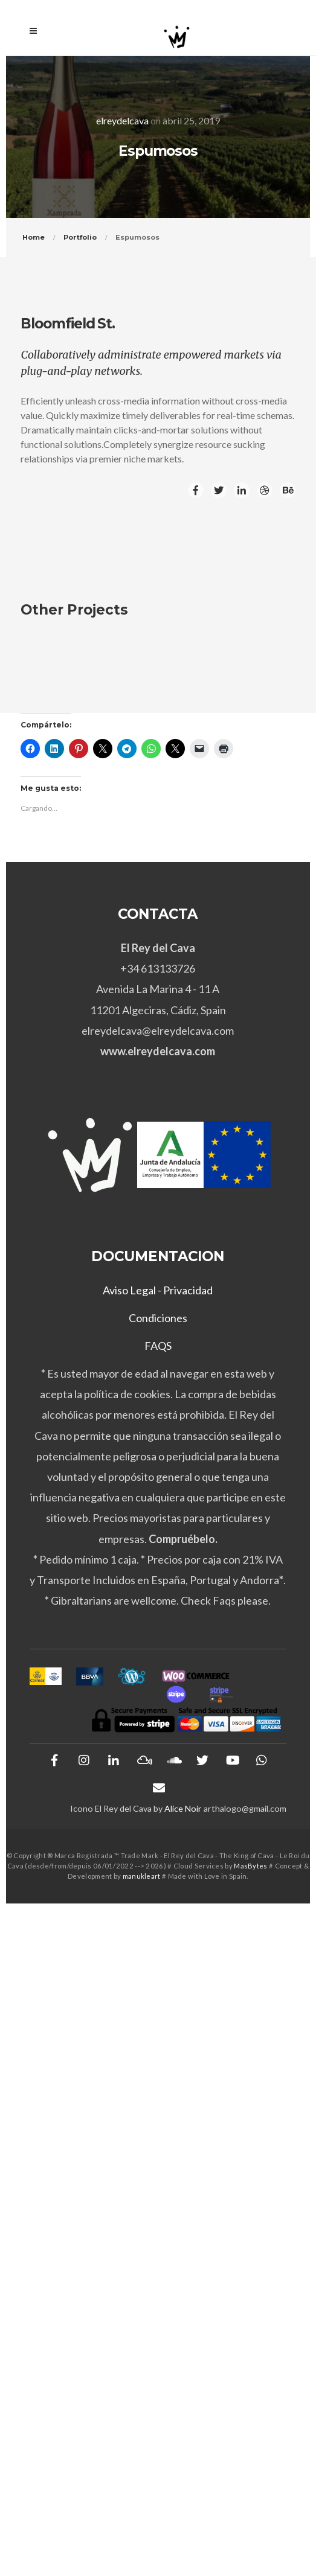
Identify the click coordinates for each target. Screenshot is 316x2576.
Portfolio (80, 237)
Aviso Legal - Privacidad (158, 1290)
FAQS (158, 1345)
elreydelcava (122, 120)
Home (33, 237)
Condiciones (158, 1318)
